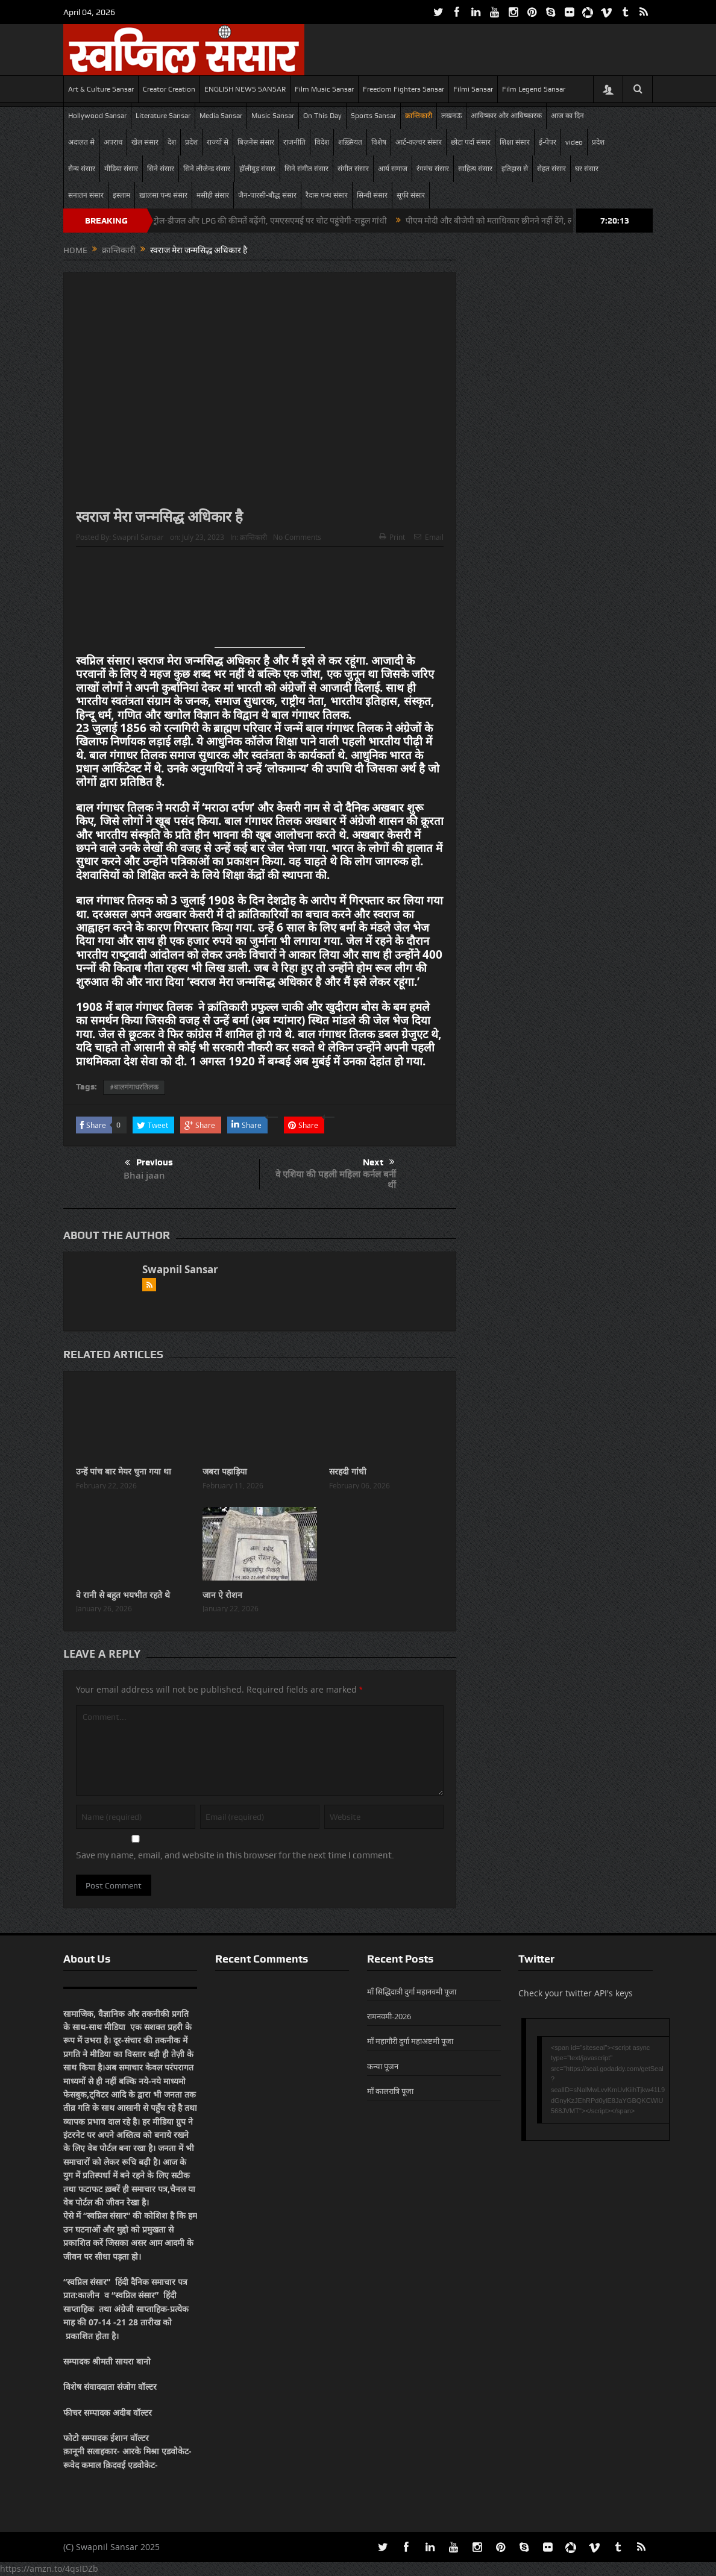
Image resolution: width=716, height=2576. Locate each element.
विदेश (322, 142)
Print (392, 537)
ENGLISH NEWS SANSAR (245, 89)
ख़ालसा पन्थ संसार (163, 195)
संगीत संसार (353, 169)
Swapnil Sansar (138, 537)
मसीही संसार (212, 195)
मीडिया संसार (121, 169)
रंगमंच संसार (432, 169)
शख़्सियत (350, 142)
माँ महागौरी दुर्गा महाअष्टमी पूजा (410, 2040)
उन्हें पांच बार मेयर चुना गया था (123, 1471)
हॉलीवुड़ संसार (257, 169)
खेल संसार (145, 142)
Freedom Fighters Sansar (403, 89)
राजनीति (294, 142)
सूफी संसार (411, 195)
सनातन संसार (86, 195)
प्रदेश (191, 142)
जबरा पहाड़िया (225, 1471)
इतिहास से (514, 169)
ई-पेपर (547, 142)
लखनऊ (451, 115)
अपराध (113, 142)
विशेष (378, 142)
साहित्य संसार (475, 169)
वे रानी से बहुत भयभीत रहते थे (123, 1594)
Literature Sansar (163, 115)
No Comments (297, 537)
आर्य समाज (392, 169)
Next (379, 1162)
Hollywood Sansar (97, 115)
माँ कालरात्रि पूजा (390, 2091)
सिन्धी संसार (372, 195)
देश (172, 142)
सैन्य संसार (81, 169)
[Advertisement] (260, 602)
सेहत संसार (551, 169)
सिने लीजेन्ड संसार (206, 169)
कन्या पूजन (382, 2066)
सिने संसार (160, 169)
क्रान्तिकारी (418, 115)
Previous (149, 1163)
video (574, 142)
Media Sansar (220, 115)
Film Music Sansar (324, 89)
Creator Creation (169, 89)
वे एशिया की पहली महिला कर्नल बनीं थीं (335, 1179)
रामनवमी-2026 (389, 2016)
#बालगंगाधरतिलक (134, 1087)
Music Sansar (272, 115)
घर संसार (586, 169)
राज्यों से (217, 142)
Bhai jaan (144, 1175)
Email (429, 537)
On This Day (322, 115)
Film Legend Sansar (533, 89)
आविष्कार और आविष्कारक (506, 115)
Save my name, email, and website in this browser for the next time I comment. (235, 1855)
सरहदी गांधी (347, 1471)
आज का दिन (567, 115)
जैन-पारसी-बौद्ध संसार (267, 195)
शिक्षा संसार (515, 142)
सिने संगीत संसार (306, 169)
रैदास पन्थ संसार (327, 195)
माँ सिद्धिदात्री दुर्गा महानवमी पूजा (411, 1991)
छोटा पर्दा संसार (471, 142)
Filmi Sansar (473, 89)
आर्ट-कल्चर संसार (418, 142)
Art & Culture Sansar (101, 89)
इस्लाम (121, 195)
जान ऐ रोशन (222, 1594)
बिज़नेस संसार (255, 142)
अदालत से (81, 142)
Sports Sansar (373, 115)
